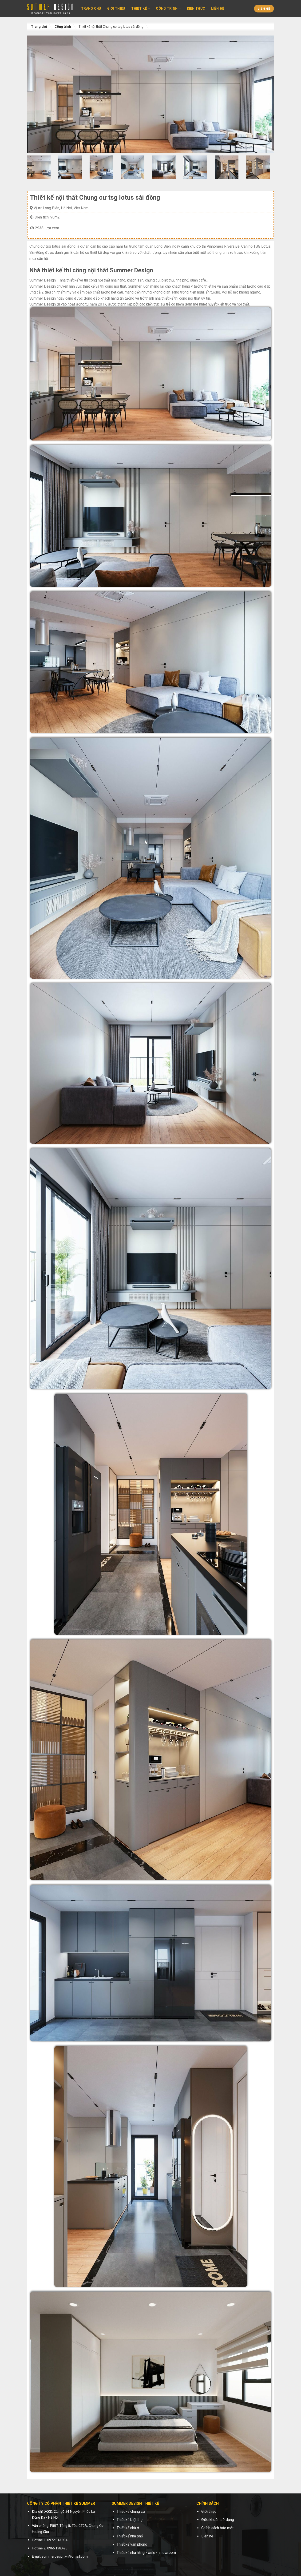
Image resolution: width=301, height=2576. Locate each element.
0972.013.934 (57, 2540)
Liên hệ (217, 9)
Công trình (168, 8)
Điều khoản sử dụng (217, 2519)
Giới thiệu (116, 9)
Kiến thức (196, 9)
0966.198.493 (57, 2548)
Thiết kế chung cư (131, 2511)
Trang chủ (91, 9)
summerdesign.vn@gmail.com (65, 2557)
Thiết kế (140, 8)
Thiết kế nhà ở (128, 2528)
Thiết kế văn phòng (132, 2544)
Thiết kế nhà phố (130, 2536)
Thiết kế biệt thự (130, 2519)
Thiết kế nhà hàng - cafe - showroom (146, 2552)
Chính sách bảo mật (217, 2528)
